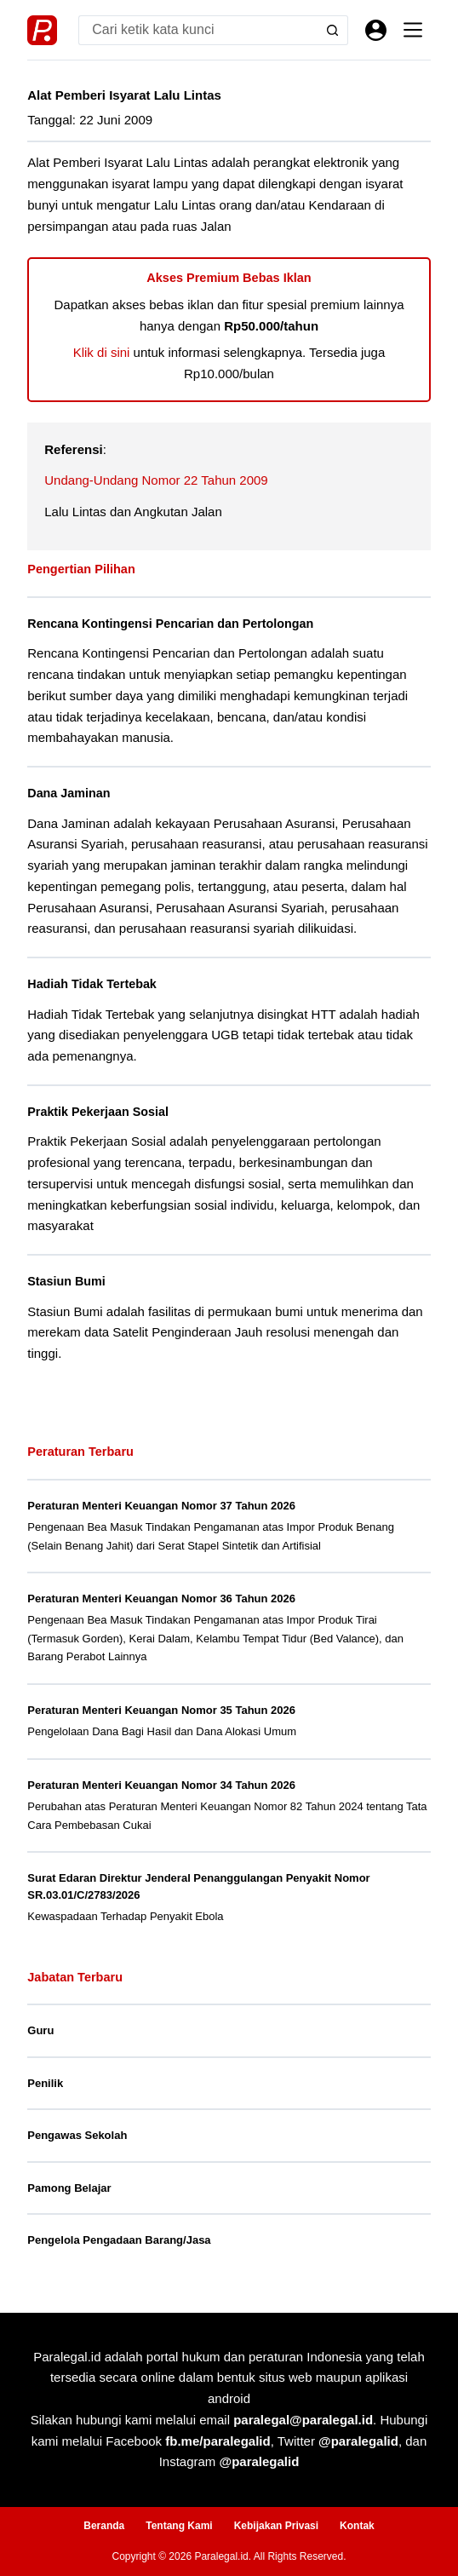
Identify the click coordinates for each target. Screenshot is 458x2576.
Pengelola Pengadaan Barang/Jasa (118, 2240)
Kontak (357, 2526)
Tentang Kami (179, 2526)
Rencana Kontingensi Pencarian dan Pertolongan (170, 623)
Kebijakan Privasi (276, 2526)
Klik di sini (101, 352)
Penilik (45, 2083)
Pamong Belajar (69, 2188)
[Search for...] (198, 30)
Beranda (103, 2526)
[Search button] (333, 30)
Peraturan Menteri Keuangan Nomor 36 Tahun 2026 (161, 1598)
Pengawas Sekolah (77, 2135)
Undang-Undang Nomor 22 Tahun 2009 (155, 480)
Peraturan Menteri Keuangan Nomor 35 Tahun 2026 (161, 1710)
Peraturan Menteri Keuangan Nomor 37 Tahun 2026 (161, 1505)
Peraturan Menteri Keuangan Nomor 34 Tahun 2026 (161, 1785)
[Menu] (413, 29)
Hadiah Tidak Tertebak (92, 984)
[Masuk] (375, 30)
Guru (40, 2030)
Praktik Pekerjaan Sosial (98, 1111)
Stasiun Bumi (66, 1281)
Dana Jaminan (68, 793)
